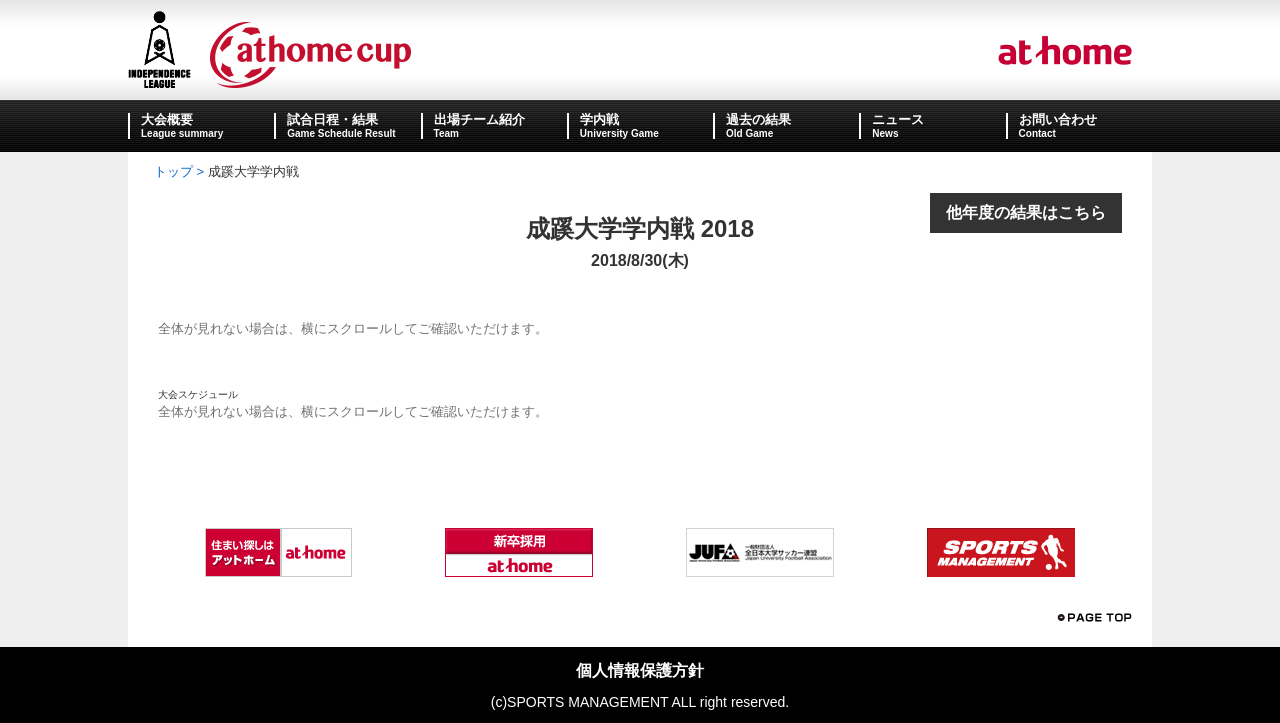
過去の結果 (758, 119)
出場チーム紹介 (479, 119)
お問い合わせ (1058, 119)
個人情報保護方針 (640, 670)
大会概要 (167, 119)
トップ (173, 171)
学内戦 (599, 119)
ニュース (898, 119)
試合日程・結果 (332, 119)
